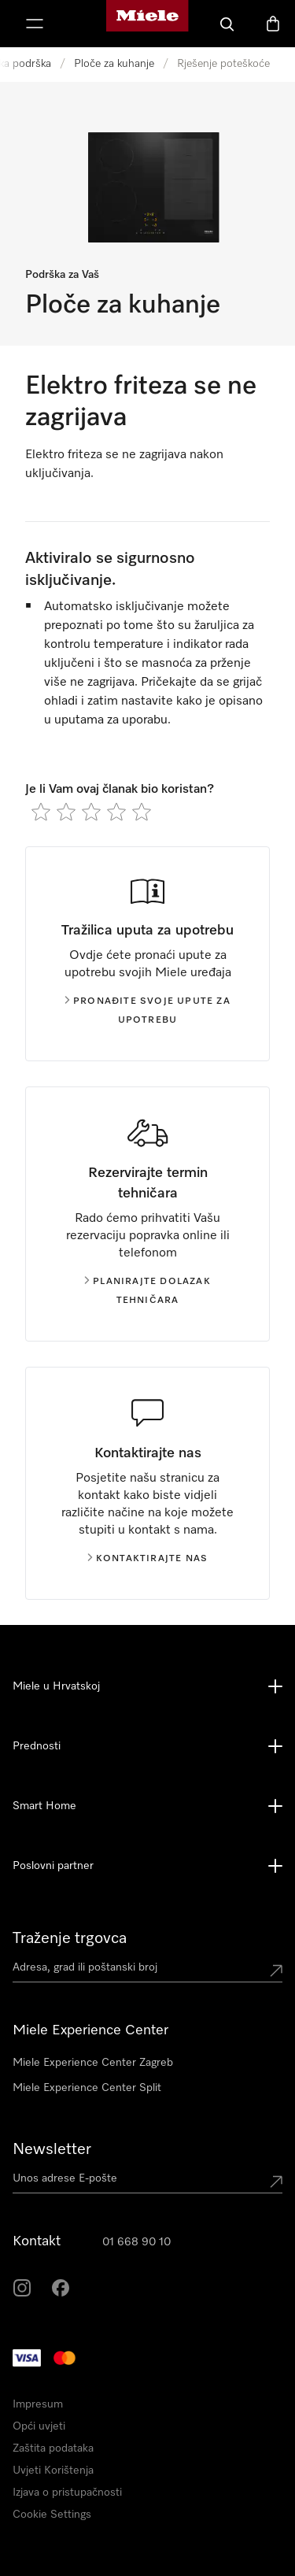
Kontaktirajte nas (147, 1559)
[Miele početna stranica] (147, 23)
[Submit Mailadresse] (276, 2181)
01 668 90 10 (136, 2242)
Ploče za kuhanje (114, 63)
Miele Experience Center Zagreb (93, 2062)
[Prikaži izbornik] (34, 23)
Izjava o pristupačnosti (67, 2492)
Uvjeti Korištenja (53, 2470)
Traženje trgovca (70, 1938)
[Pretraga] (227, 23)
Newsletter (52, 2149)
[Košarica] (273, 23)
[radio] (40, 811)
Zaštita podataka (53, 2448)
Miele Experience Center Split (87, 2087)
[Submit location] (276, 1970)
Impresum (38, 2404)
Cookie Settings (52, 2514)
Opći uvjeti (39, 2426)
